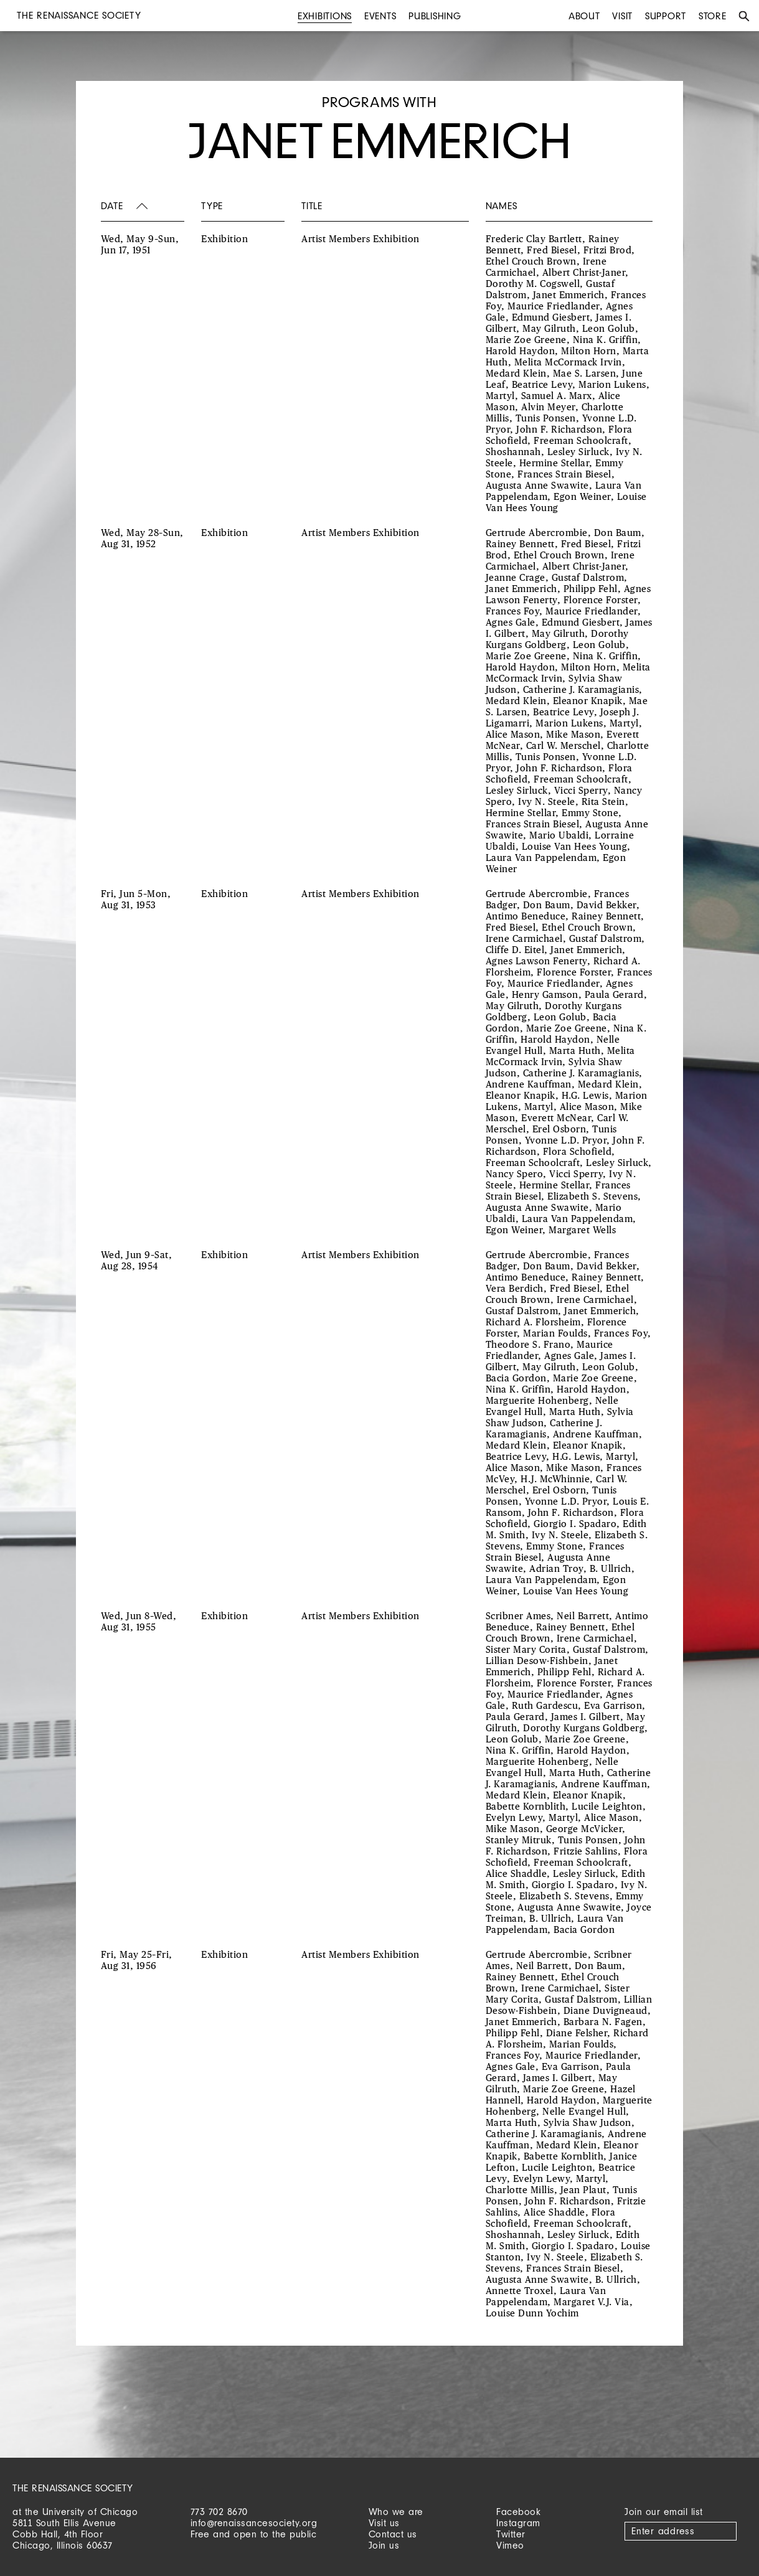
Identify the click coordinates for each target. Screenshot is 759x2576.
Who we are (396, 2511)
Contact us (393, 2534)
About (584, 16)
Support (665, 16)
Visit (622, 16)
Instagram (518, 2523)
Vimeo (510, 2545)
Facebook (518, 2511)
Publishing (434, 16)
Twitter (511, 2534)
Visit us (384, 2523)
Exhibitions (325, 16)
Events (380, 16)
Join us (384, 2545)
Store (713, 16)
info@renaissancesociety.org (254, 2523)
